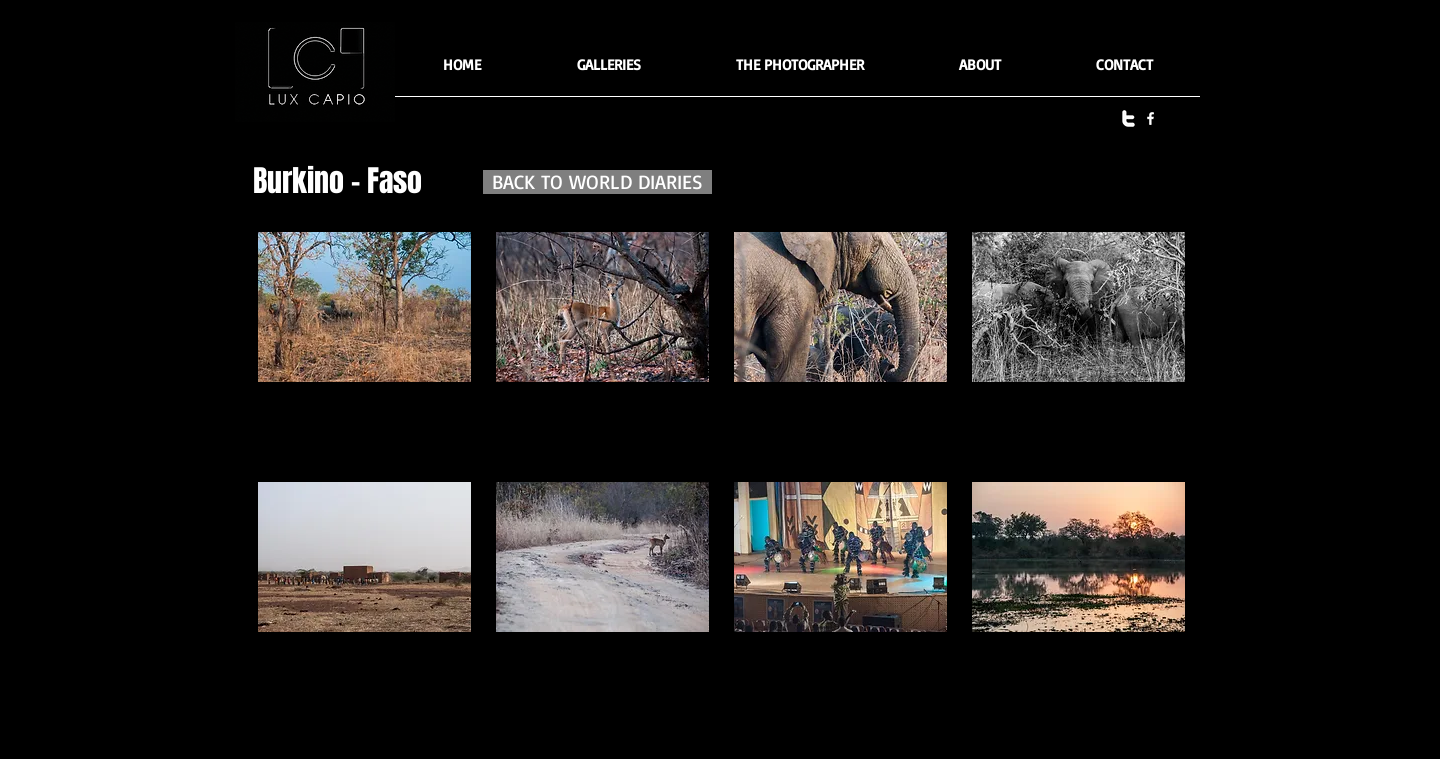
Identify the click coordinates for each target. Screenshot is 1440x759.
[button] (608, 71)
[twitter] (1128, 118)
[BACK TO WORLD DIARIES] (597, 182)
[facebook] (1150, 118)
